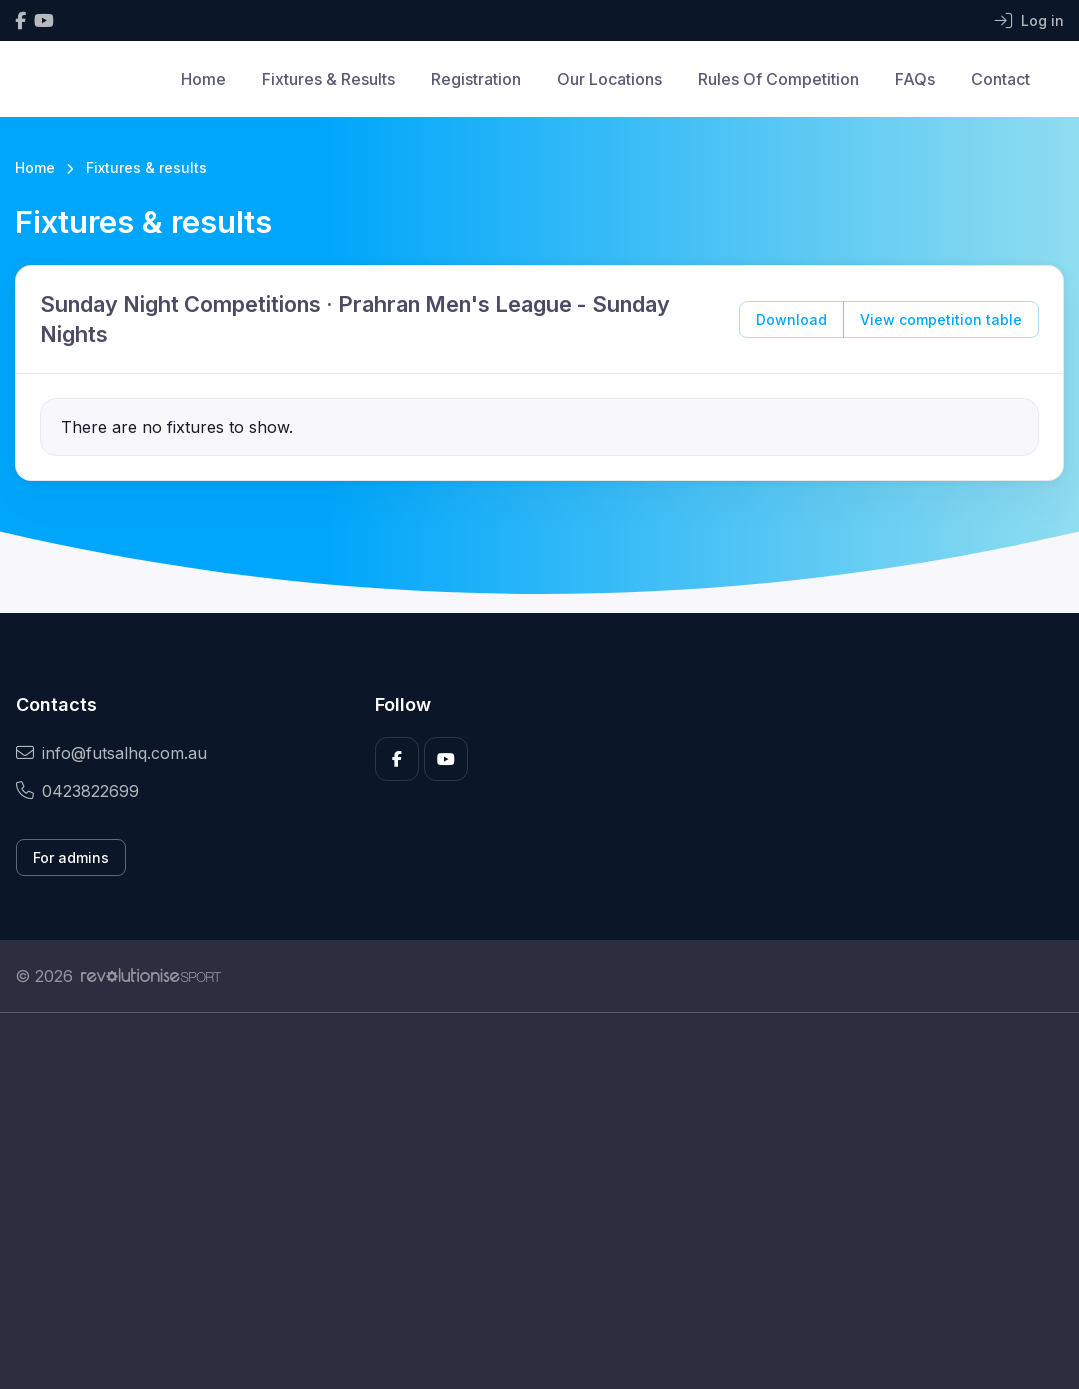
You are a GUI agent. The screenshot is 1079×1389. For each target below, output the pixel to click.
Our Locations (609, 79)
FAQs (915, 79)
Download (791, 319)
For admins (71, 857)
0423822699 (77, 791)
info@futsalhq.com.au (111, 753)
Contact (1000, 79)
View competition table (941, 319)
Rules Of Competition (778, 79)
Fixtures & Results (328, 79)
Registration (476, 79)
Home (203, 79)
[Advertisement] (539, 1201)
